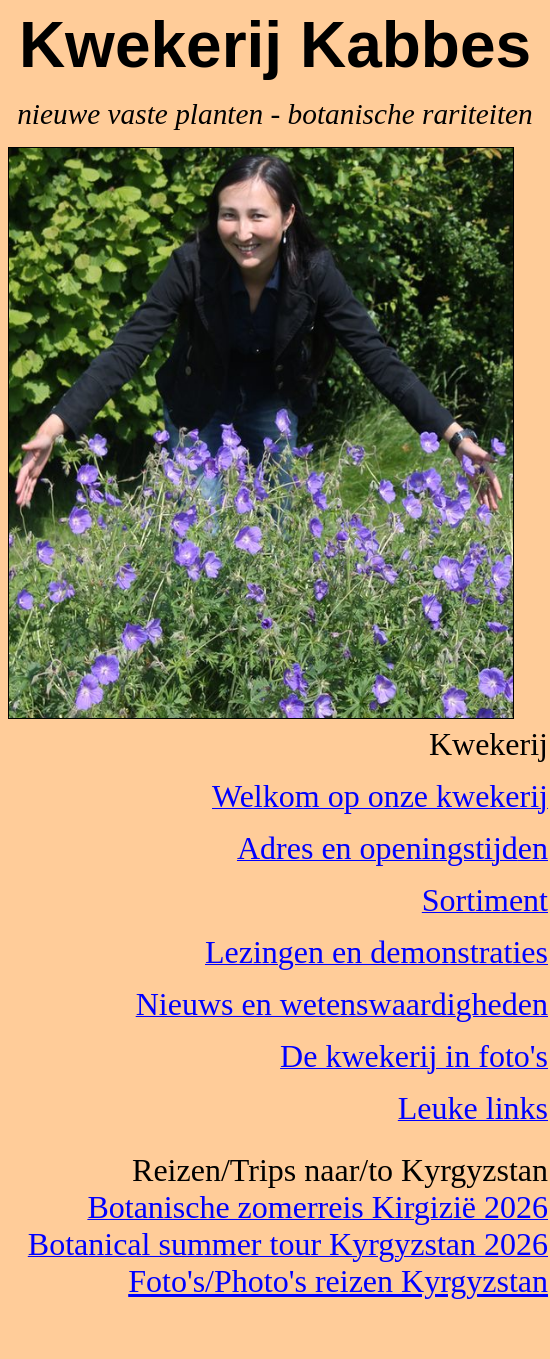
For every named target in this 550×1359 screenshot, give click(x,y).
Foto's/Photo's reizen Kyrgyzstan (338, 1281)
